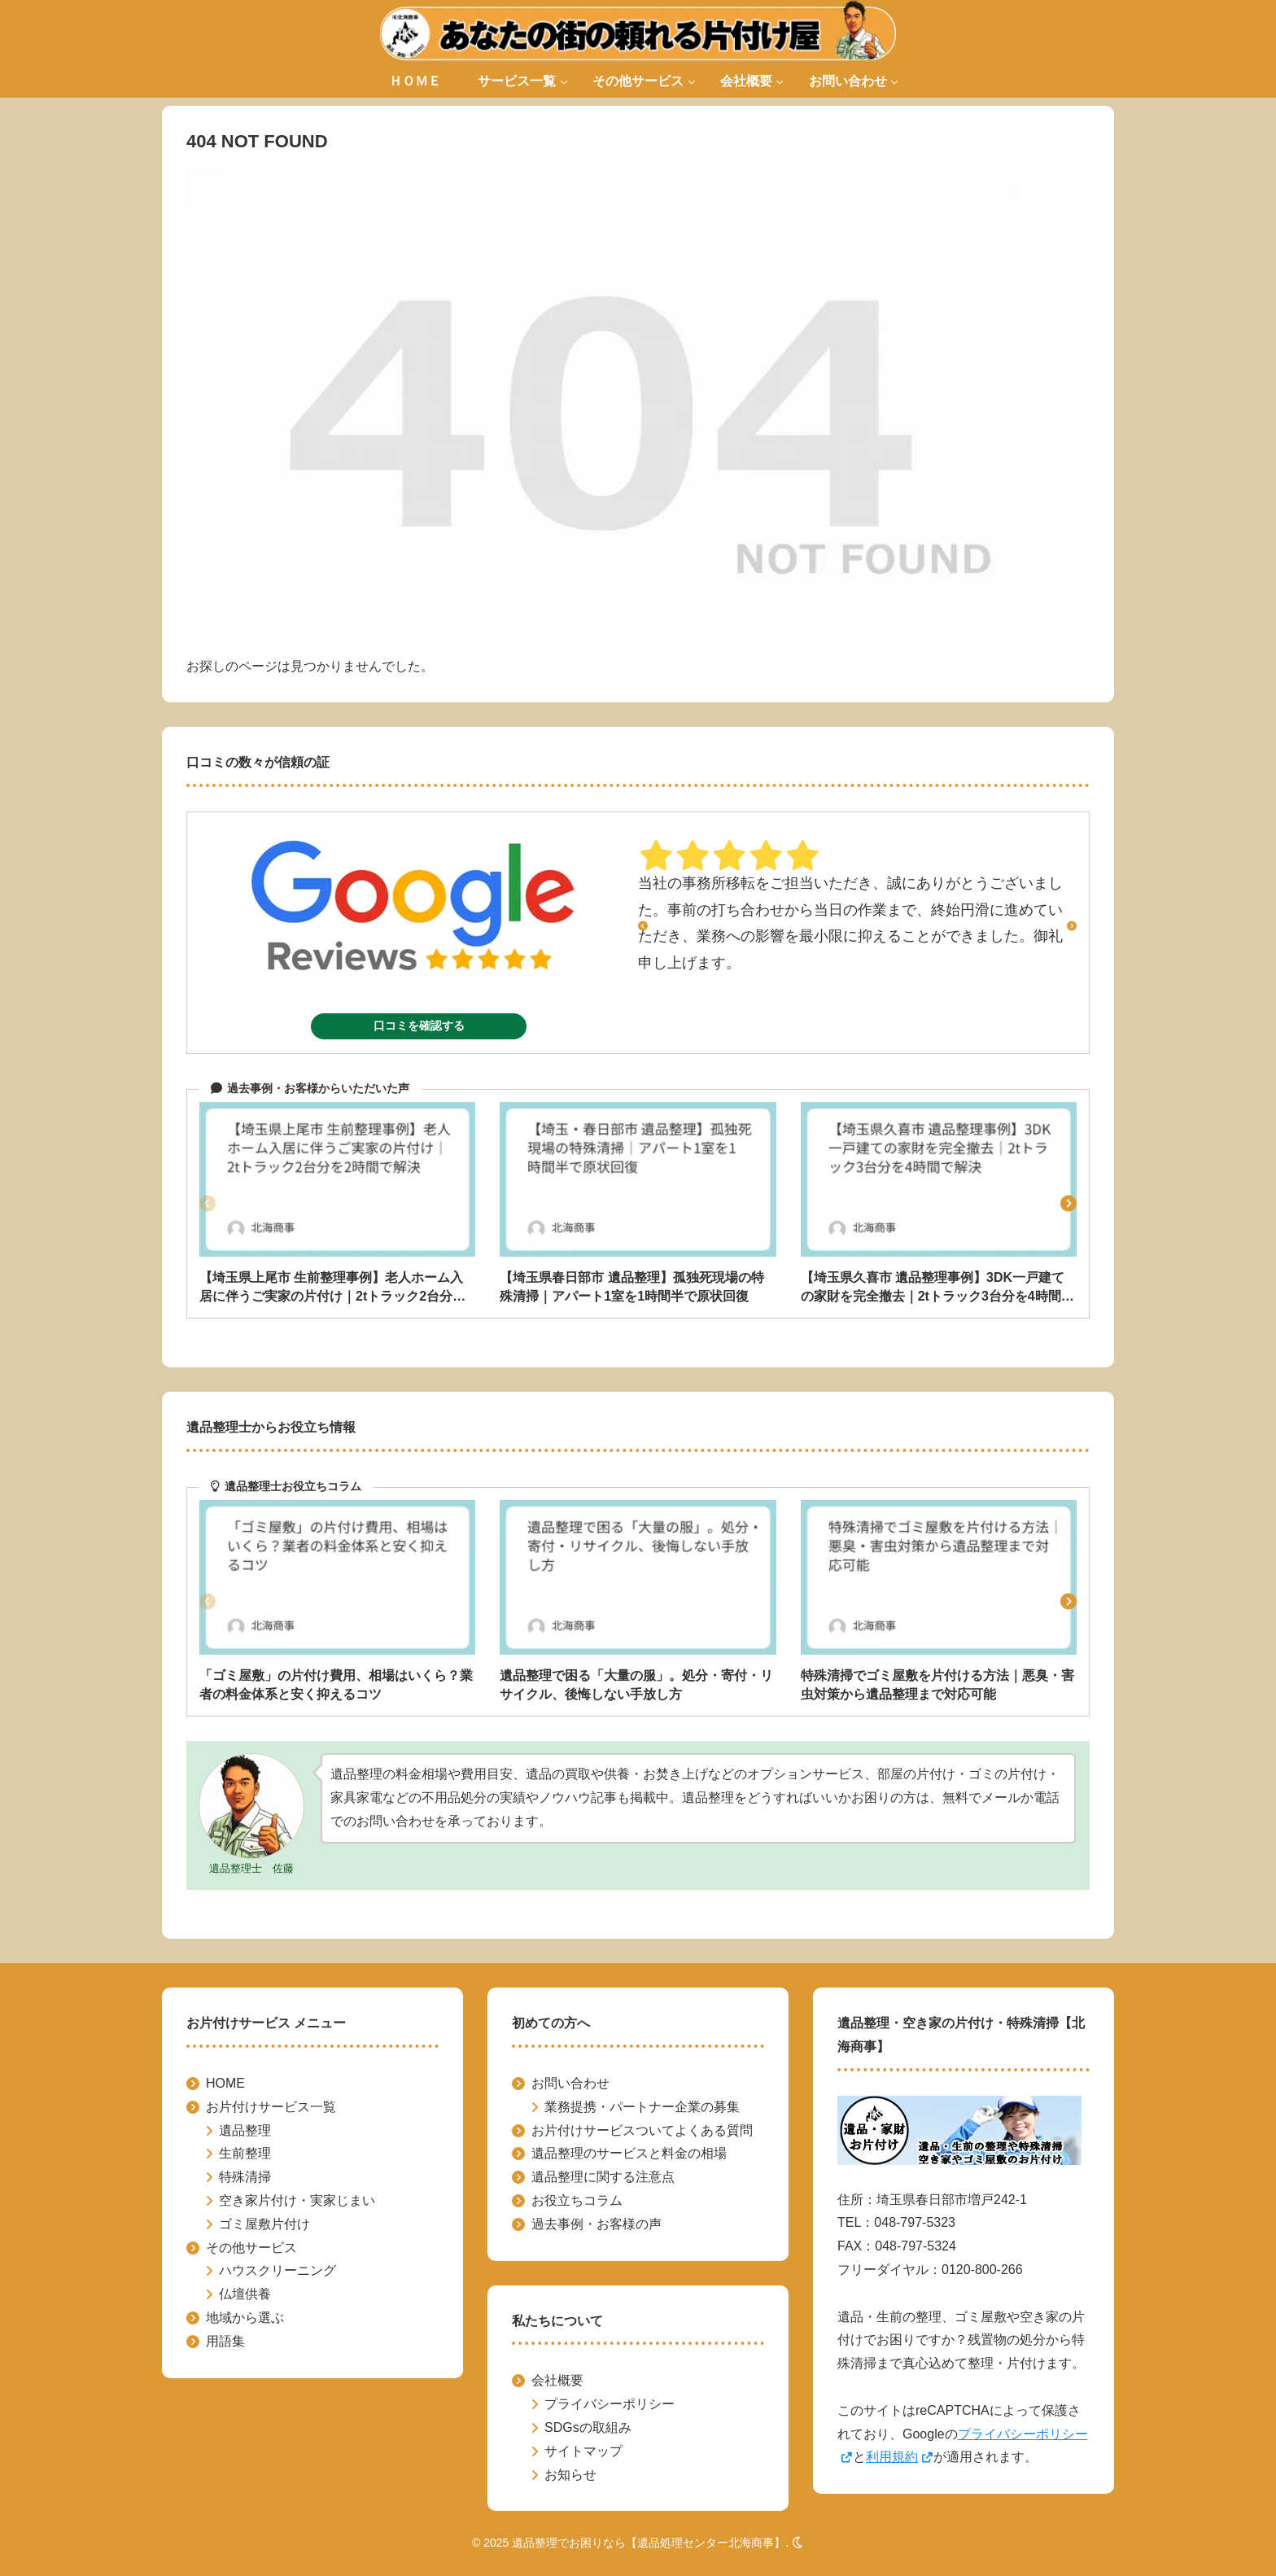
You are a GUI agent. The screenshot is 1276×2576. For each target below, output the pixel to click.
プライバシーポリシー (609, 2404)
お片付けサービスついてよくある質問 (642, 2130)
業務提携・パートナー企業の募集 (642, 2107)
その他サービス (251, 2248)
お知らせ (570, 2475)
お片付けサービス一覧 (271, 2107)
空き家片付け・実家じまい (297, 2200)
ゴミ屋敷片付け (264, 2224)
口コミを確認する (419, 1025)
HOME (225, 2083)
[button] (1068, 1204)
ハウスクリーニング (277, 2270)
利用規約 (899, 2457)
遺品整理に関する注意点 (603, 2177)
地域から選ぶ (245, 2318)
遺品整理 (245, 2130)
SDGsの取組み (587, 2427)
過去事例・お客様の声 (596, 2224)
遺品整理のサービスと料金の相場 (629, 2153)
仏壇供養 (245, 2294)
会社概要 (557, 2380)
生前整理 (245, 2153)
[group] (337, 1204)
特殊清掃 (245, 2177)
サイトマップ (583, 2451)
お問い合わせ (570, 2083)
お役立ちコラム (577, 2200)
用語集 (225, 2341)
